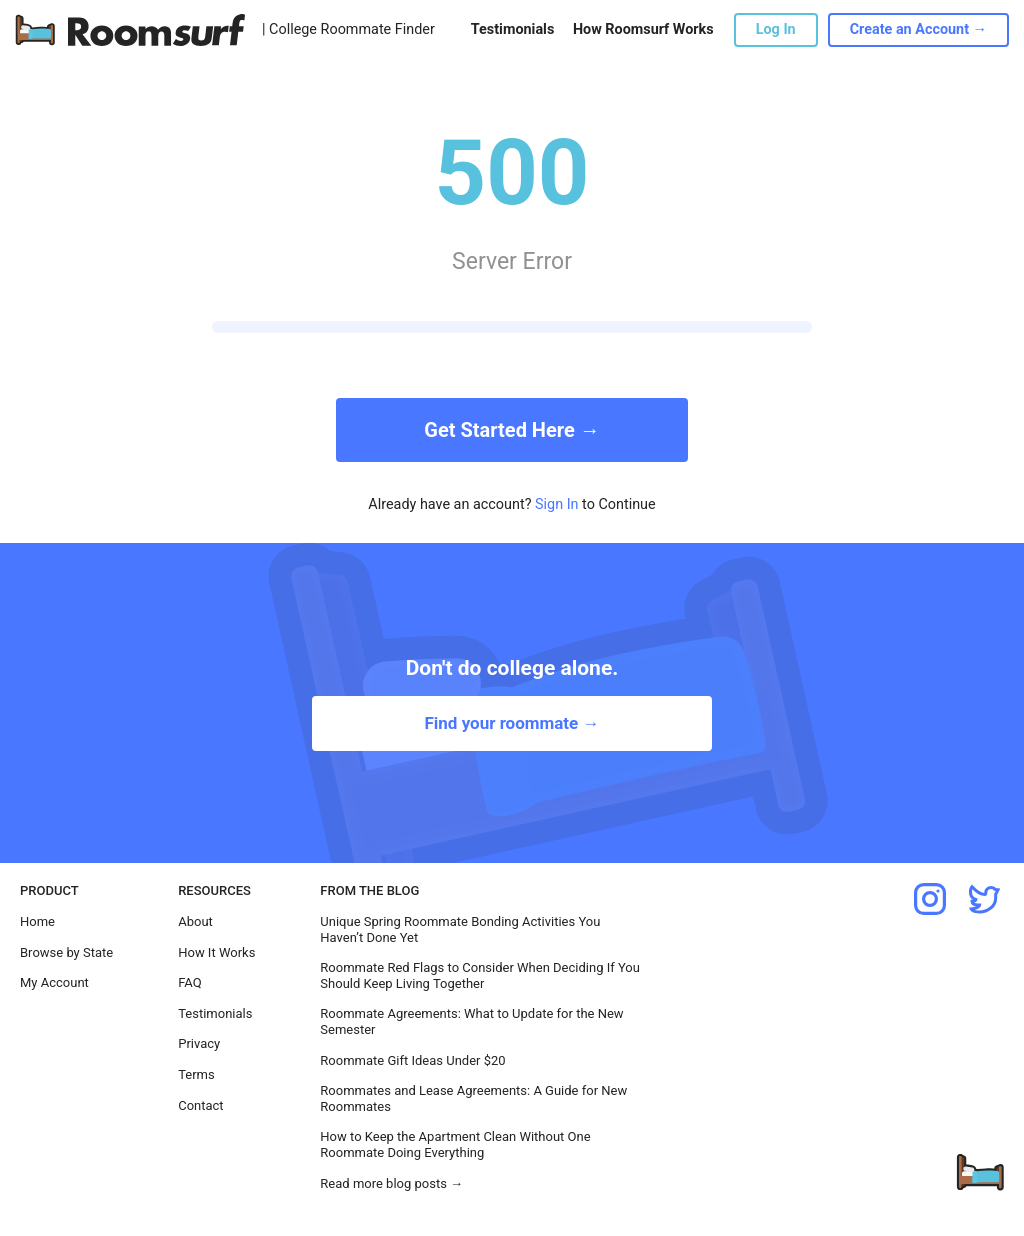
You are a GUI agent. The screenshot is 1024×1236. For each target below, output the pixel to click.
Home (37, 921)
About (195, 921)
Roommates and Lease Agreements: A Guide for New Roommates (473, 1098)
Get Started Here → (511, 430)
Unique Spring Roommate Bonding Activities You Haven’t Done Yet (460, 929)
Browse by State (66, 952)
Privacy (199, 1043)
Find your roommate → (511, 723)
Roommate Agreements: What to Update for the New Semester (471, 1021)
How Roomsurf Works (643, 29)
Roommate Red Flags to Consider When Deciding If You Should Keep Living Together (480, 975)
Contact (200, 1105)
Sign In (557, 504)
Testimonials (512, 29)
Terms (196, 1074)
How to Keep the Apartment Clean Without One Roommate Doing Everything (455, 1144)
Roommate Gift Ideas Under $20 (412, 1060)
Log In (776, 29)
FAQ (189, 982)
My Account (54, 982)
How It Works (216, 952)
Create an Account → (918, 29)
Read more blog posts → (391, 1183)
